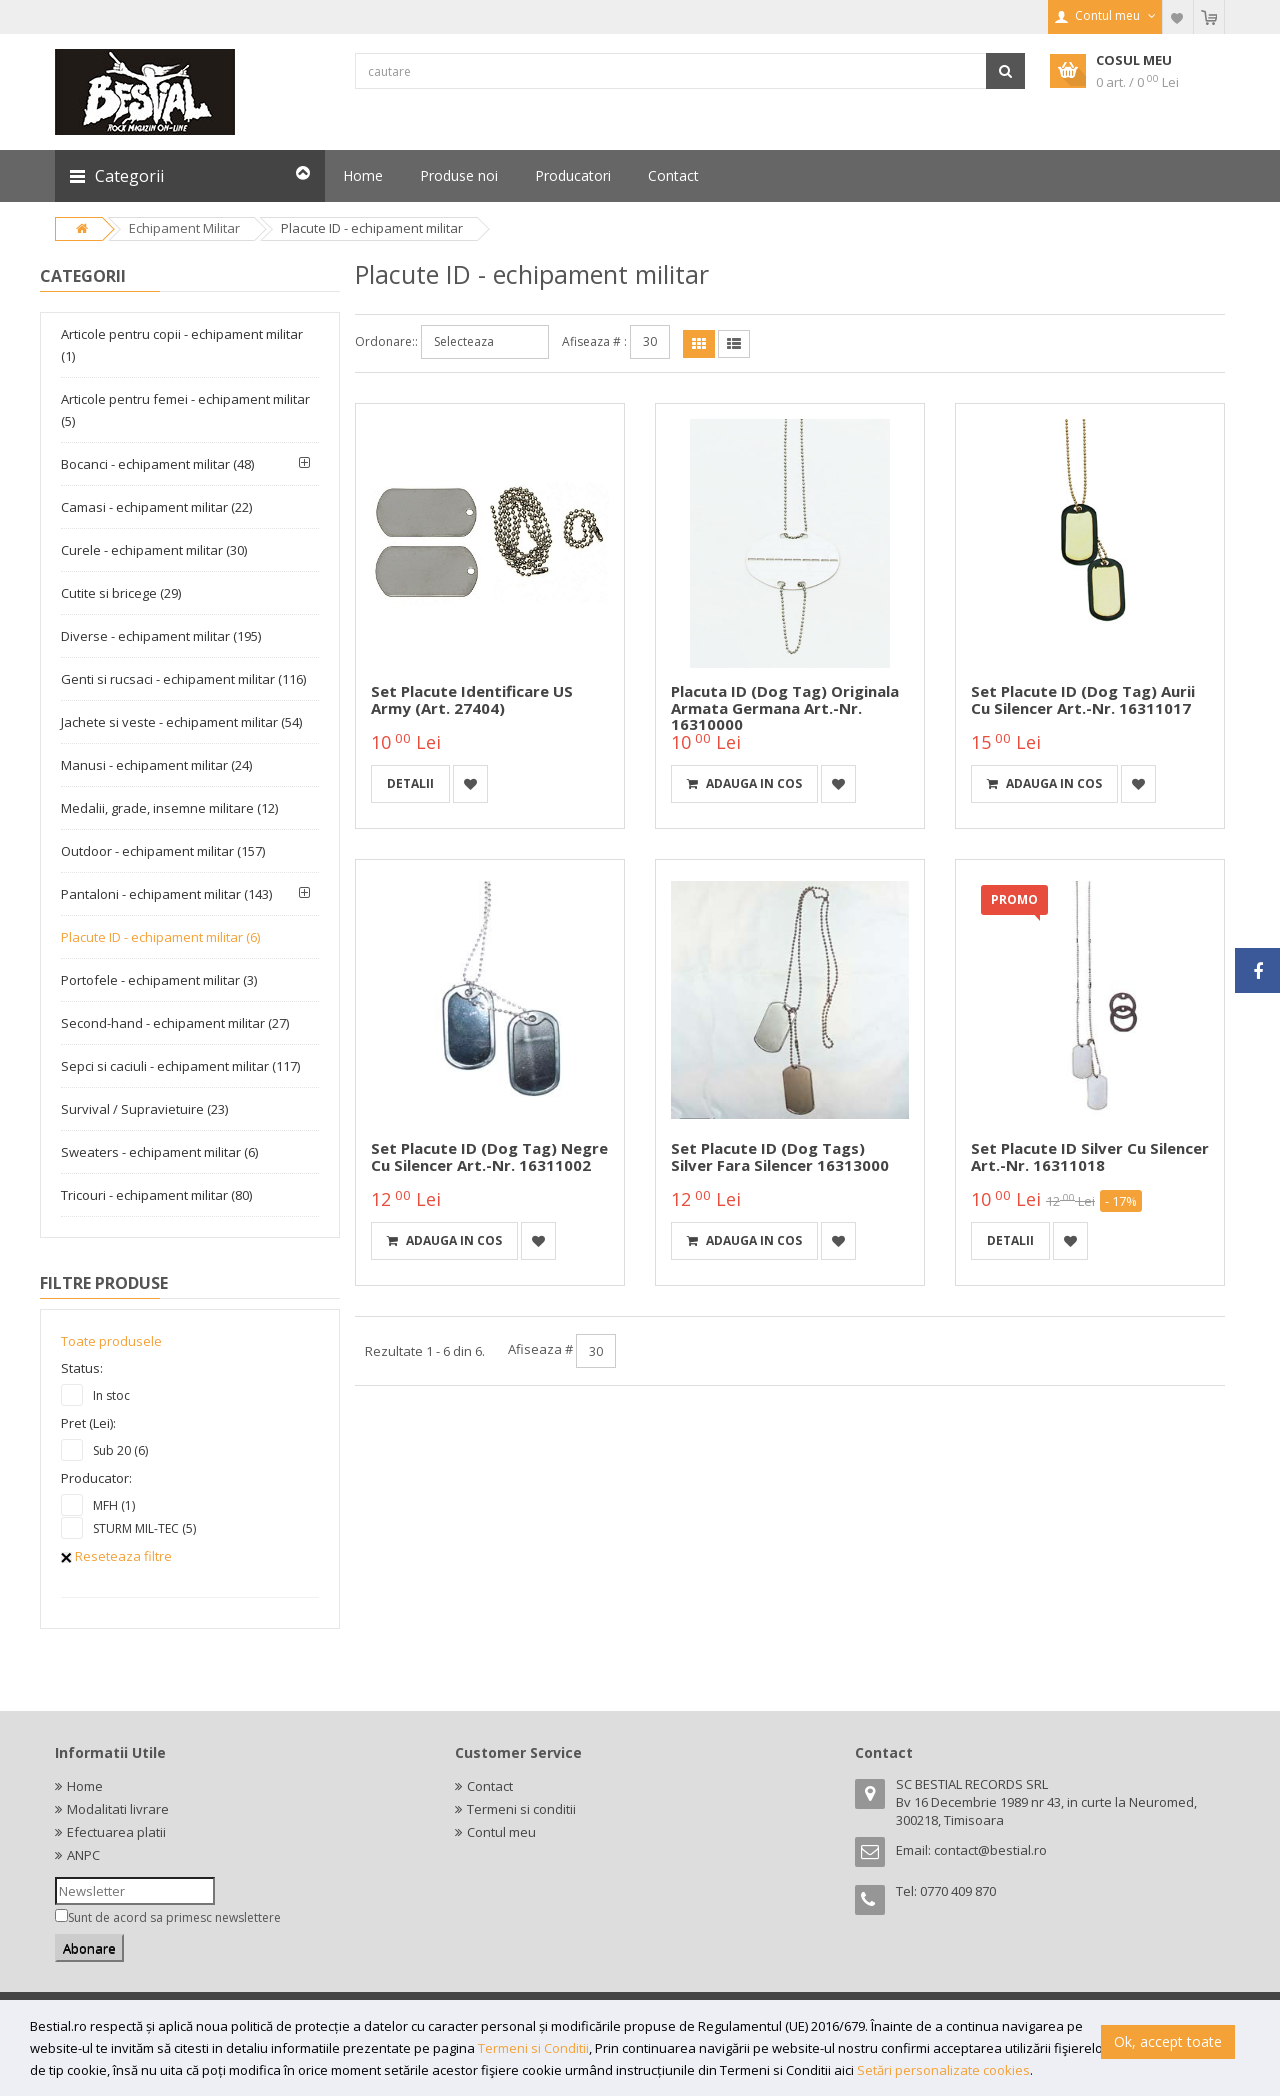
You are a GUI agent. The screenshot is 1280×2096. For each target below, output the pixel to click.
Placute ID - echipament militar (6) (160, 937)
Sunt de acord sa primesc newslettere (174, 1917)
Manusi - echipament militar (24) (156, 765)
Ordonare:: (386, 341)
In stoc (111, 1395)
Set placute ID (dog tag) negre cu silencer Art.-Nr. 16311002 (489, 1156)
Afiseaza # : (594, 341)
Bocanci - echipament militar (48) (157, 464)
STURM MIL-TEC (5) (144, 1528)
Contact (490, 1786)
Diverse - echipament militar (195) (161, 636)
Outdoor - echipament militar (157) (163, 851)
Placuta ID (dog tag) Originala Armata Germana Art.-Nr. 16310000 (785, 707)
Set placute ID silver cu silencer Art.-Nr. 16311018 (1090, 1156)
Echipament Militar (184, 228)
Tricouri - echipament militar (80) (156, 1195)
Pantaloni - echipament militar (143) (166, 894)
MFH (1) (114, 1505)
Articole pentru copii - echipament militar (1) (182, 345)
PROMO (1014, 899)
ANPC (83, 1855)
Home (85, 1786)
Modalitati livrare (118, 1809)
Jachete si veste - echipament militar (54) (181, 722)
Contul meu (501, 1832)
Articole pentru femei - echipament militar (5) (185, 410)
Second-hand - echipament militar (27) (175, 1023)
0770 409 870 (958, 1891)
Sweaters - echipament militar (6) (159, 1152)
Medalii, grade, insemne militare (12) (169, 808)
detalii (410, 783)
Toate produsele (111, 1341)
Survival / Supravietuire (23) (144, 1109)
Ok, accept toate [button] (1168, 2041)
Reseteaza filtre (116, 1556)
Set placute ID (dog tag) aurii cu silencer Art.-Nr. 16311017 (1083, 699)
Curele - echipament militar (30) (154, 550)
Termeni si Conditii (533, 2048)
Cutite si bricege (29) (121, 593)
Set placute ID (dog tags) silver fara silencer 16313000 (780, 1156)
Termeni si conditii (521, 1809)
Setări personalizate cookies (943, 2070)
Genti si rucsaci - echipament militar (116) (183, 679)
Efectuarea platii (116, 1832)
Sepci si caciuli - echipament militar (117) (180, 1066)
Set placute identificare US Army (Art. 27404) (472, 699)
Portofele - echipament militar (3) (159, 980)
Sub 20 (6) (120, 1450)
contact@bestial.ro (990, 1850)
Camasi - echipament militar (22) (156, 507)
